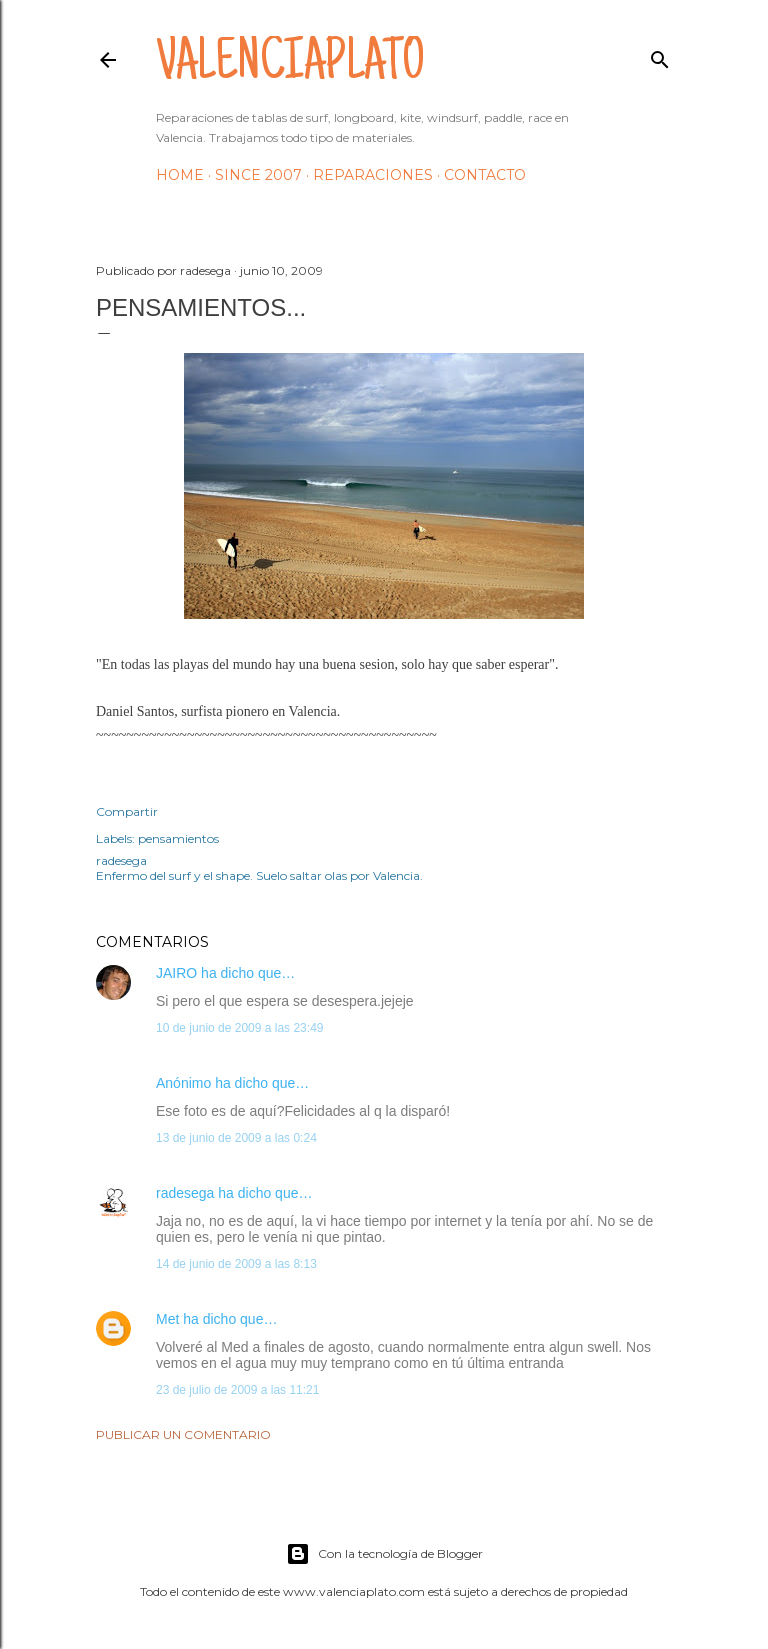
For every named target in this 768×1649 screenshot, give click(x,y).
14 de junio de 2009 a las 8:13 (236, 1264)
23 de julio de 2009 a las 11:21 (237, 1390)
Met (167, 1319)
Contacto (485, 175)
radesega (185, 1193)
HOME (180, 175)
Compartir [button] (127, 811)
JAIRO (176, 973)
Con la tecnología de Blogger (384, 1554)
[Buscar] (660, 55)
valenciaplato (290, 66)
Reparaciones (373, 175)
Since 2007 (258, 175)
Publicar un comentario (183, 1434)
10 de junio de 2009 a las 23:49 (239, 1028)
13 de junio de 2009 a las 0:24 (236, 1138)
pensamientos (178, 838)
